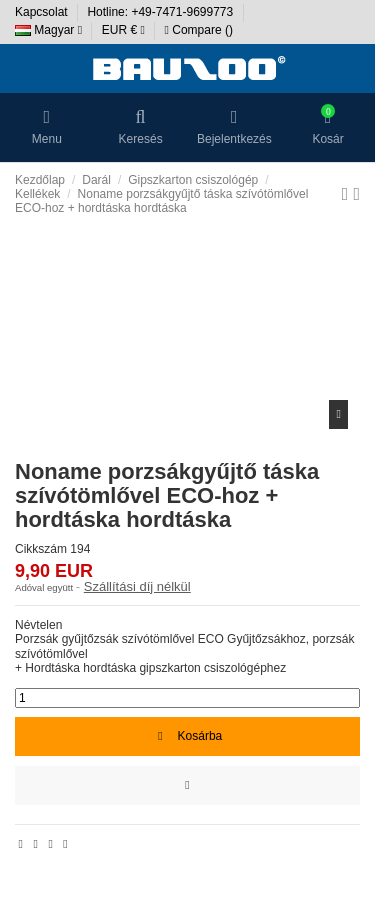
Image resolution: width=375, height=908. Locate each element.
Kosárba (187, 736)
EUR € (123, 30)
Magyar (48, 30)
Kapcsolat (43, 12)
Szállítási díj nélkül (137, 586)
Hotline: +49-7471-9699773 (161, 12)
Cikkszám (41, 549)
